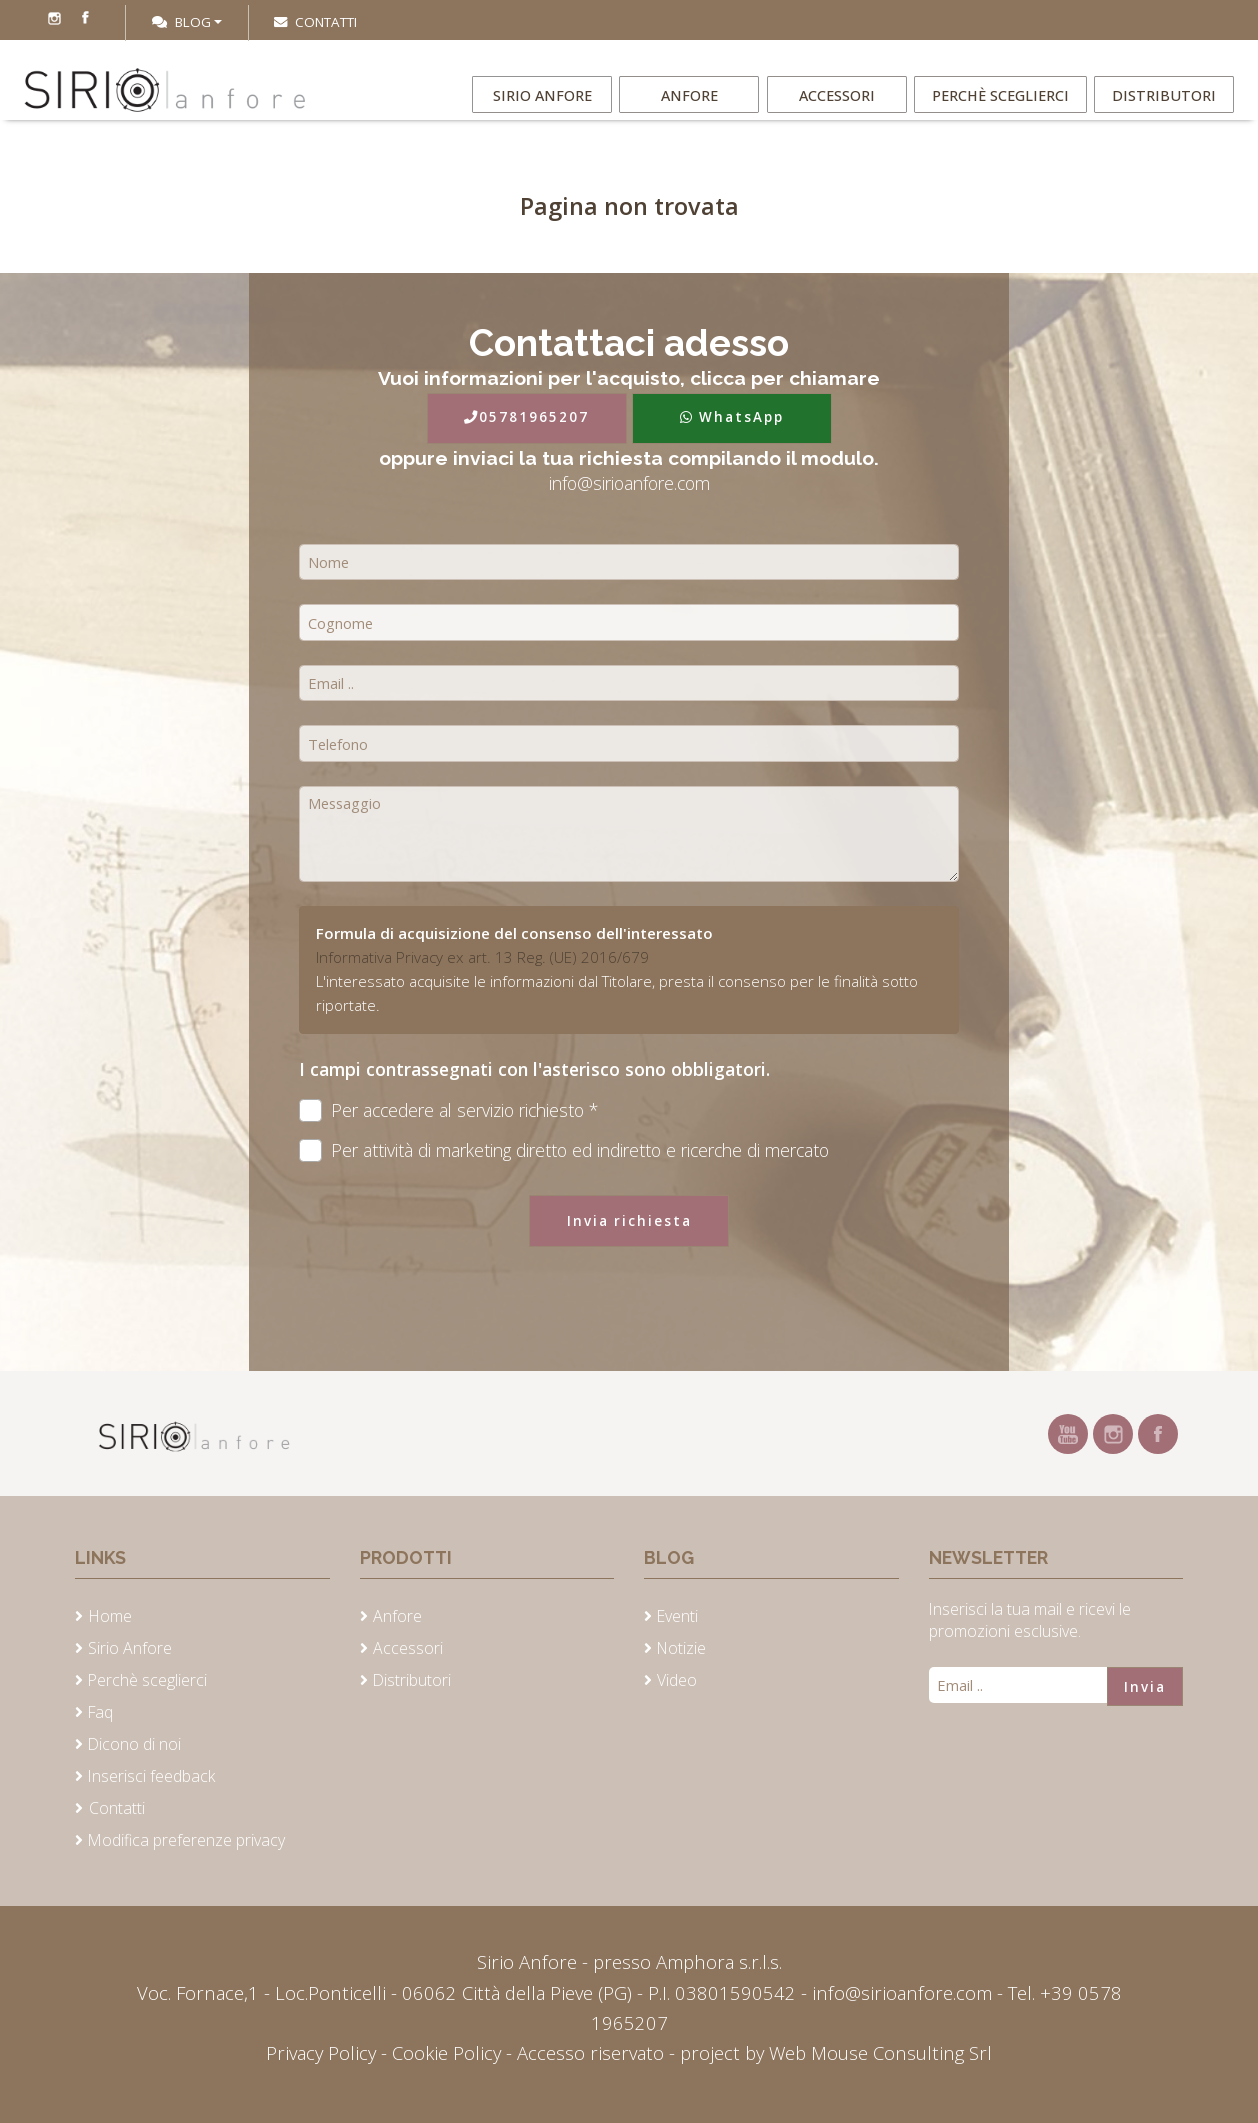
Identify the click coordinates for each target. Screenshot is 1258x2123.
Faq (100, 1712)
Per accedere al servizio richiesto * (448, 1110)
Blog (181, 22)
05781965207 (526, 417)
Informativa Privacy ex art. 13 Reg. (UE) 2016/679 (482, 957)
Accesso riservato (590, 2052)
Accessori (842, 109)
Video (677, 1680)
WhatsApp (732, 417)
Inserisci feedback (151, 1776)
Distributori (1163, 109)
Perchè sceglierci (1002, 109)
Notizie (681, 1648)
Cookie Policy (446, 2052)
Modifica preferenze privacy (186, 1840)
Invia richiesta (629, 1221)
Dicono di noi (134, 1744)
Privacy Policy (323, 2052)
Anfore (692, 109)
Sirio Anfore (542, 109)
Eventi (677, 1616)
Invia (1145, 1687)
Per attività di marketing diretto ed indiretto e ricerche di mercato (564, 1150)
